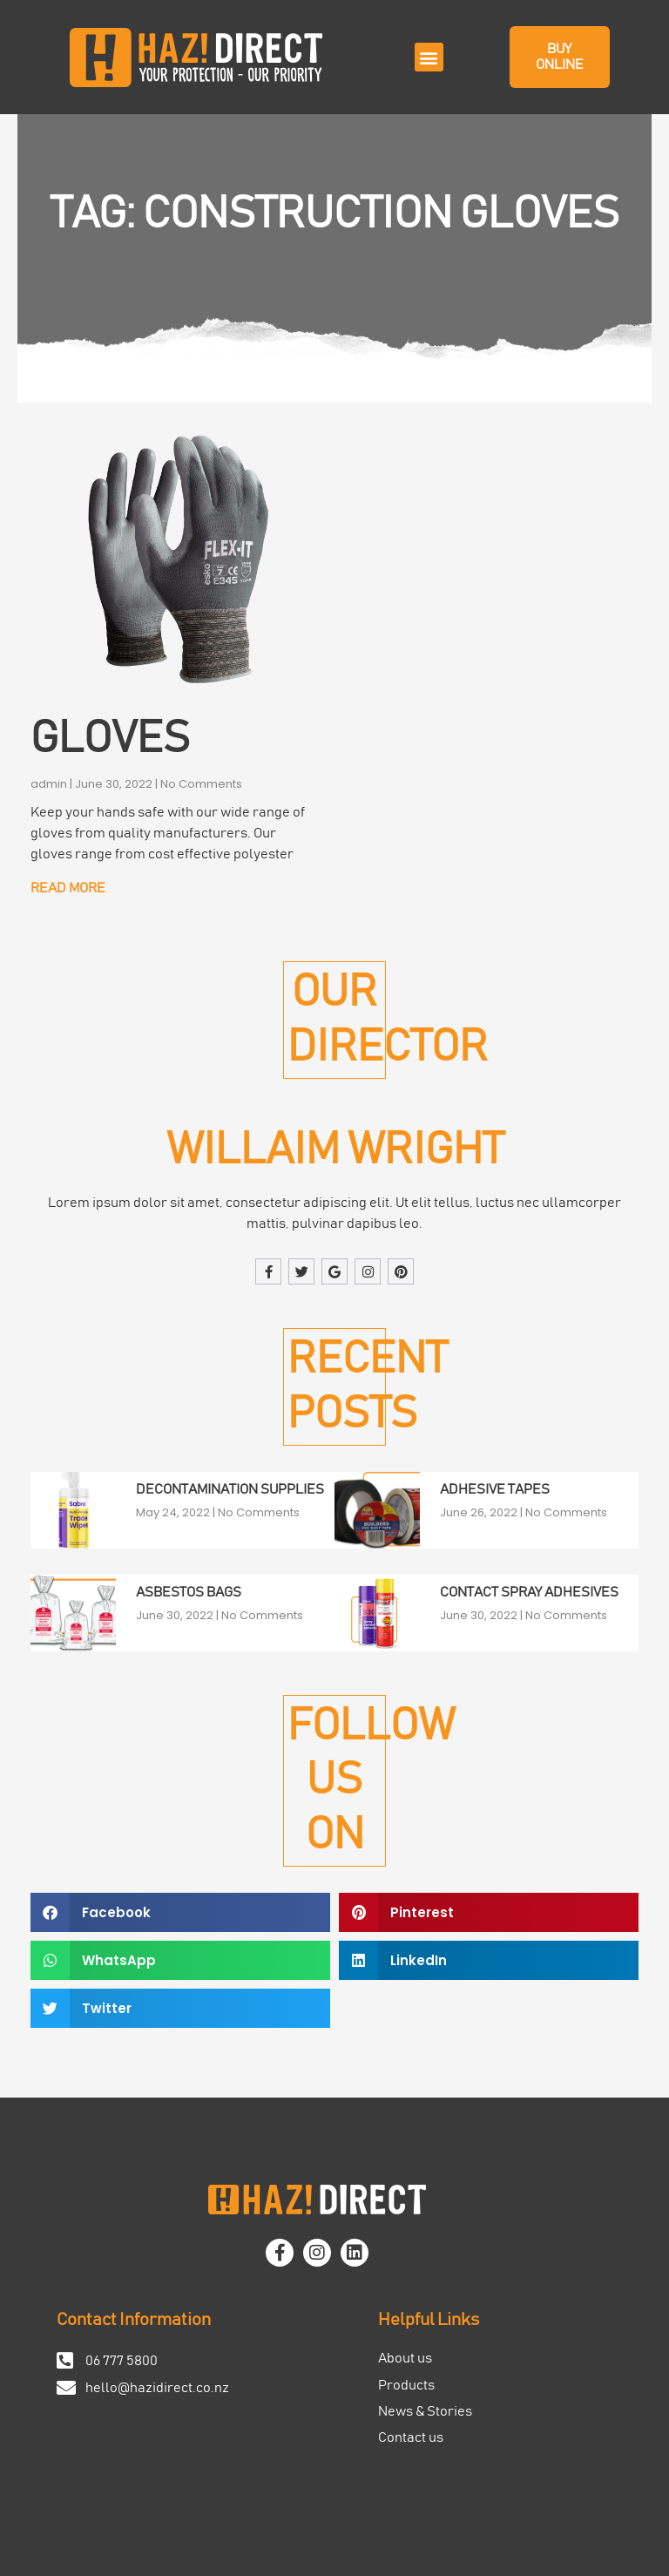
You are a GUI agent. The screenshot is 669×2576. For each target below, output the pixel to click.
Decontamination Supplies (230, 1489)
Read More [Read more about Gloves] (67, 888)
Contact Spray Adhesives (529, 1592)
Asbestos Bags (188, 1592)
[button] (429, 57)
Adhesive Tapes (495, 1489)
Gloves (110, 739)
